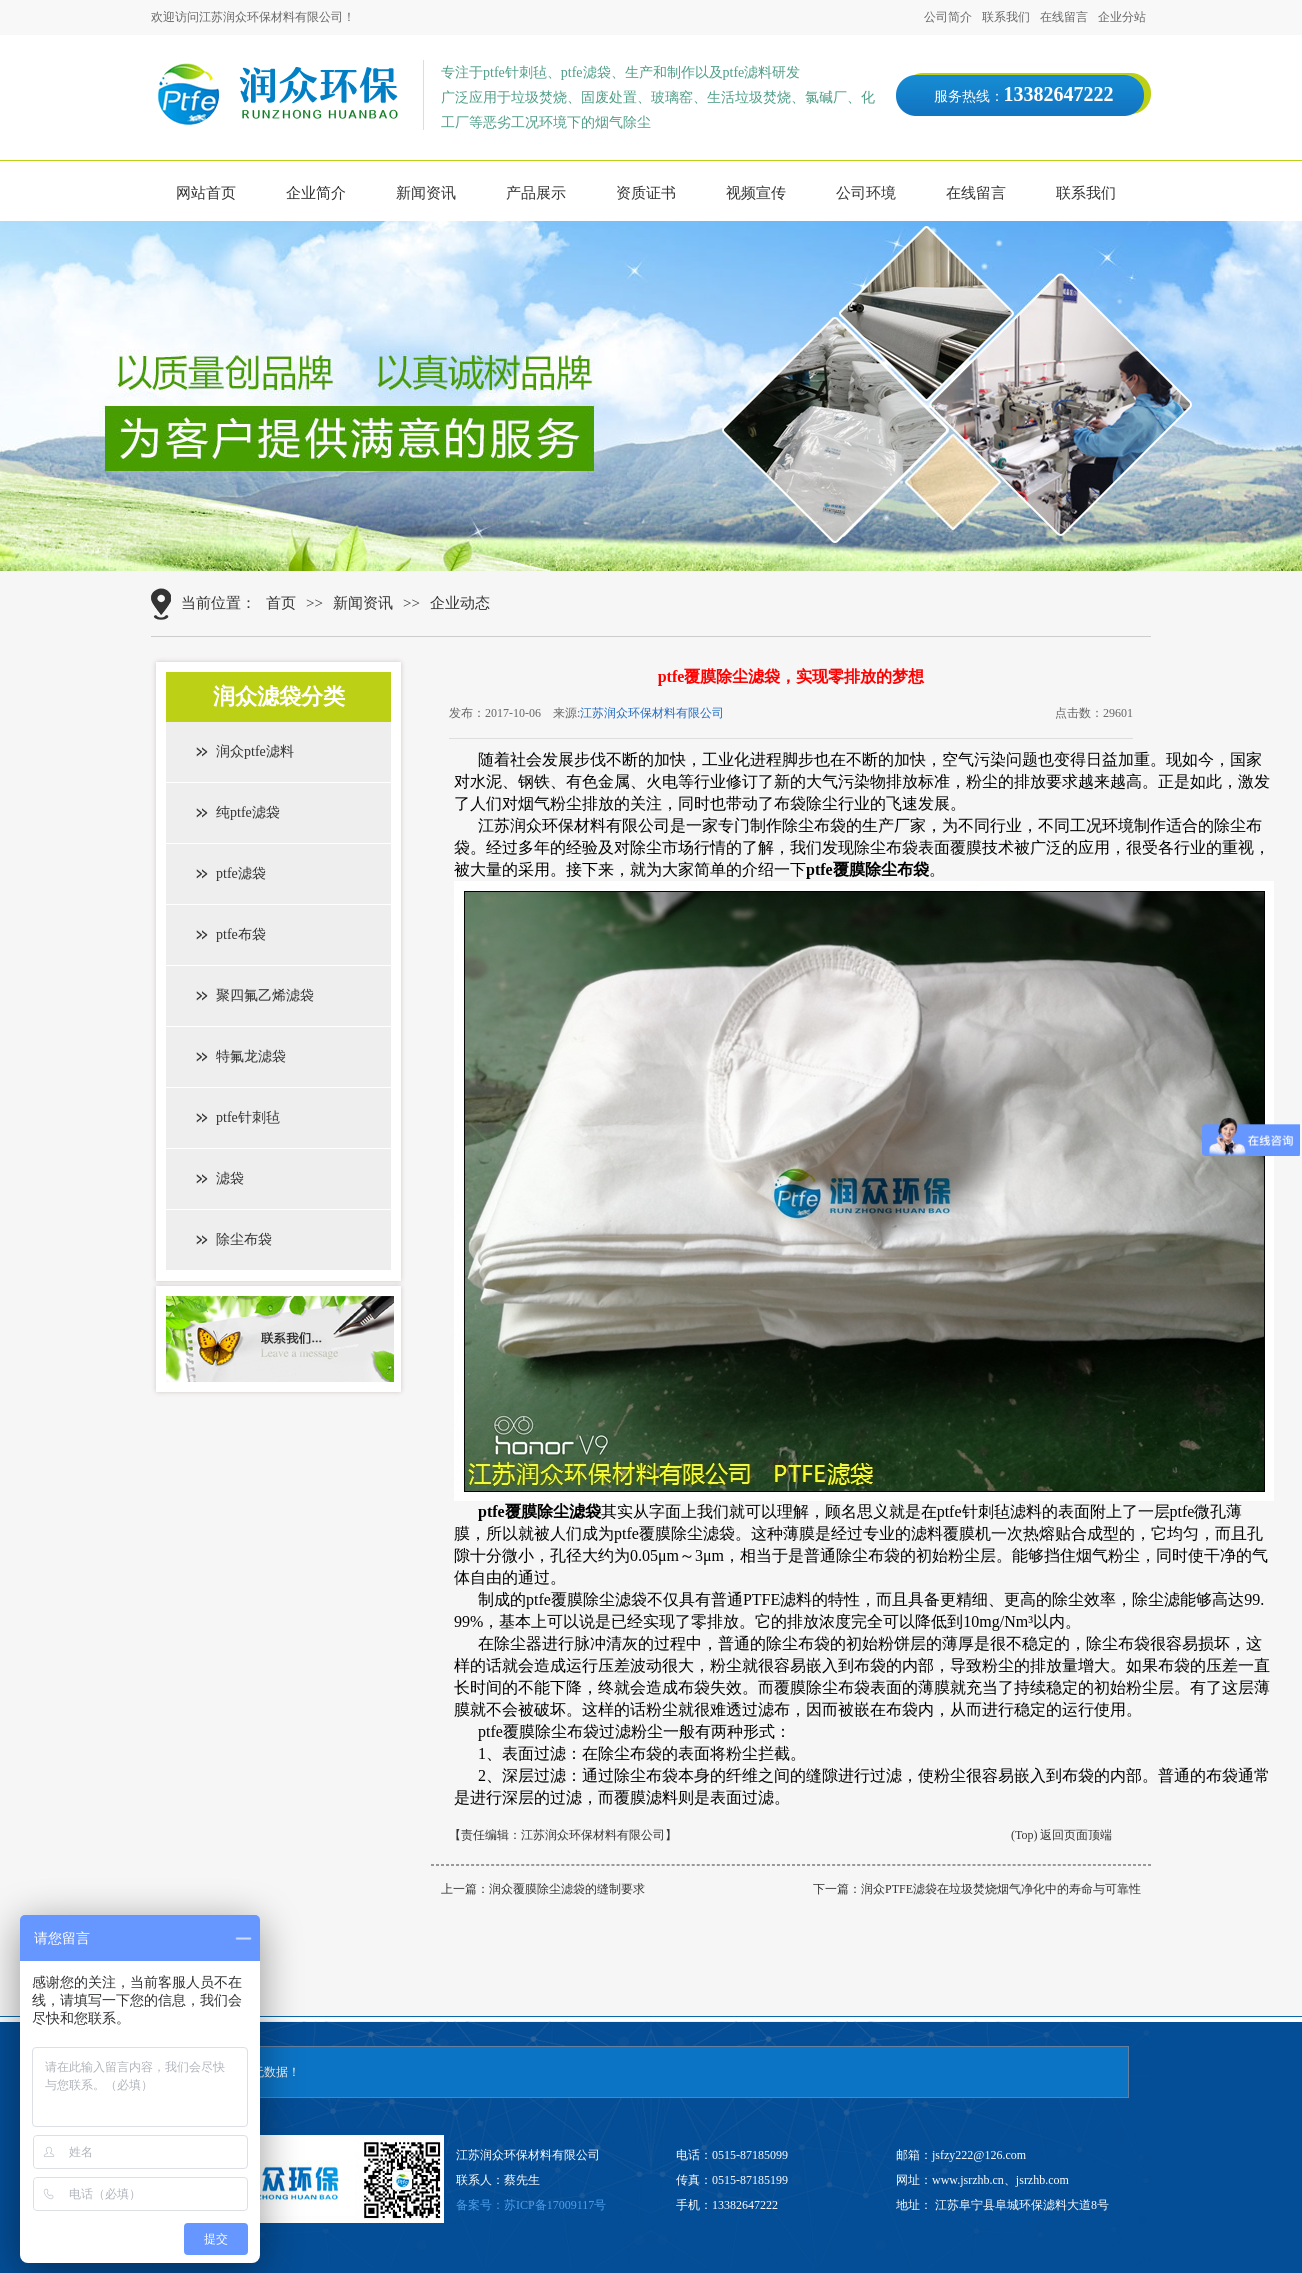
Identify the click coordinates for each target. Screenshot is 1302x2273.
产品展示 (536, 193)
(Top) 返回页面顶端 (1061, 1835)
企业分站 (1122, 17)
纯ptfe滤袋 (248, 812)
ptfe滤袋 (241, 873)
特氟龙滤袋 (251, 1056)
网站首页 (206, 193)
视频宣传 (756, 193)
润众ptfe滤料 (255, 751)
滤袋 (230, 1178)
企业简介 (316, 193)
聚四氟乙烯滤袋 (265, 995)
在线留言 (1064, 17)
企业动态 (460, 603)
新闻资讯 (426, 193)
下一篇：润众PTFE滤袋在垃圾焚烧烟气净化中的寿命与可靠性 (977, 1889)
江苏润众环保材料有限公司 (652, 713)
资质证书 (646, 193)
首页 (281, 603)
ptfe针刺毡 (248, 1117)
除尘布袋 (244, 1239)
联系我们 (1006, 17)
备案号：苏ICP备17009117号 (531, 2205)
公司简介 (948, 17)
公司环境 (866, 193)
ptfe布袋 (241, 934)
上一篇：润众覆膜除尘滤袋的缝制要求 (543, 1889)
